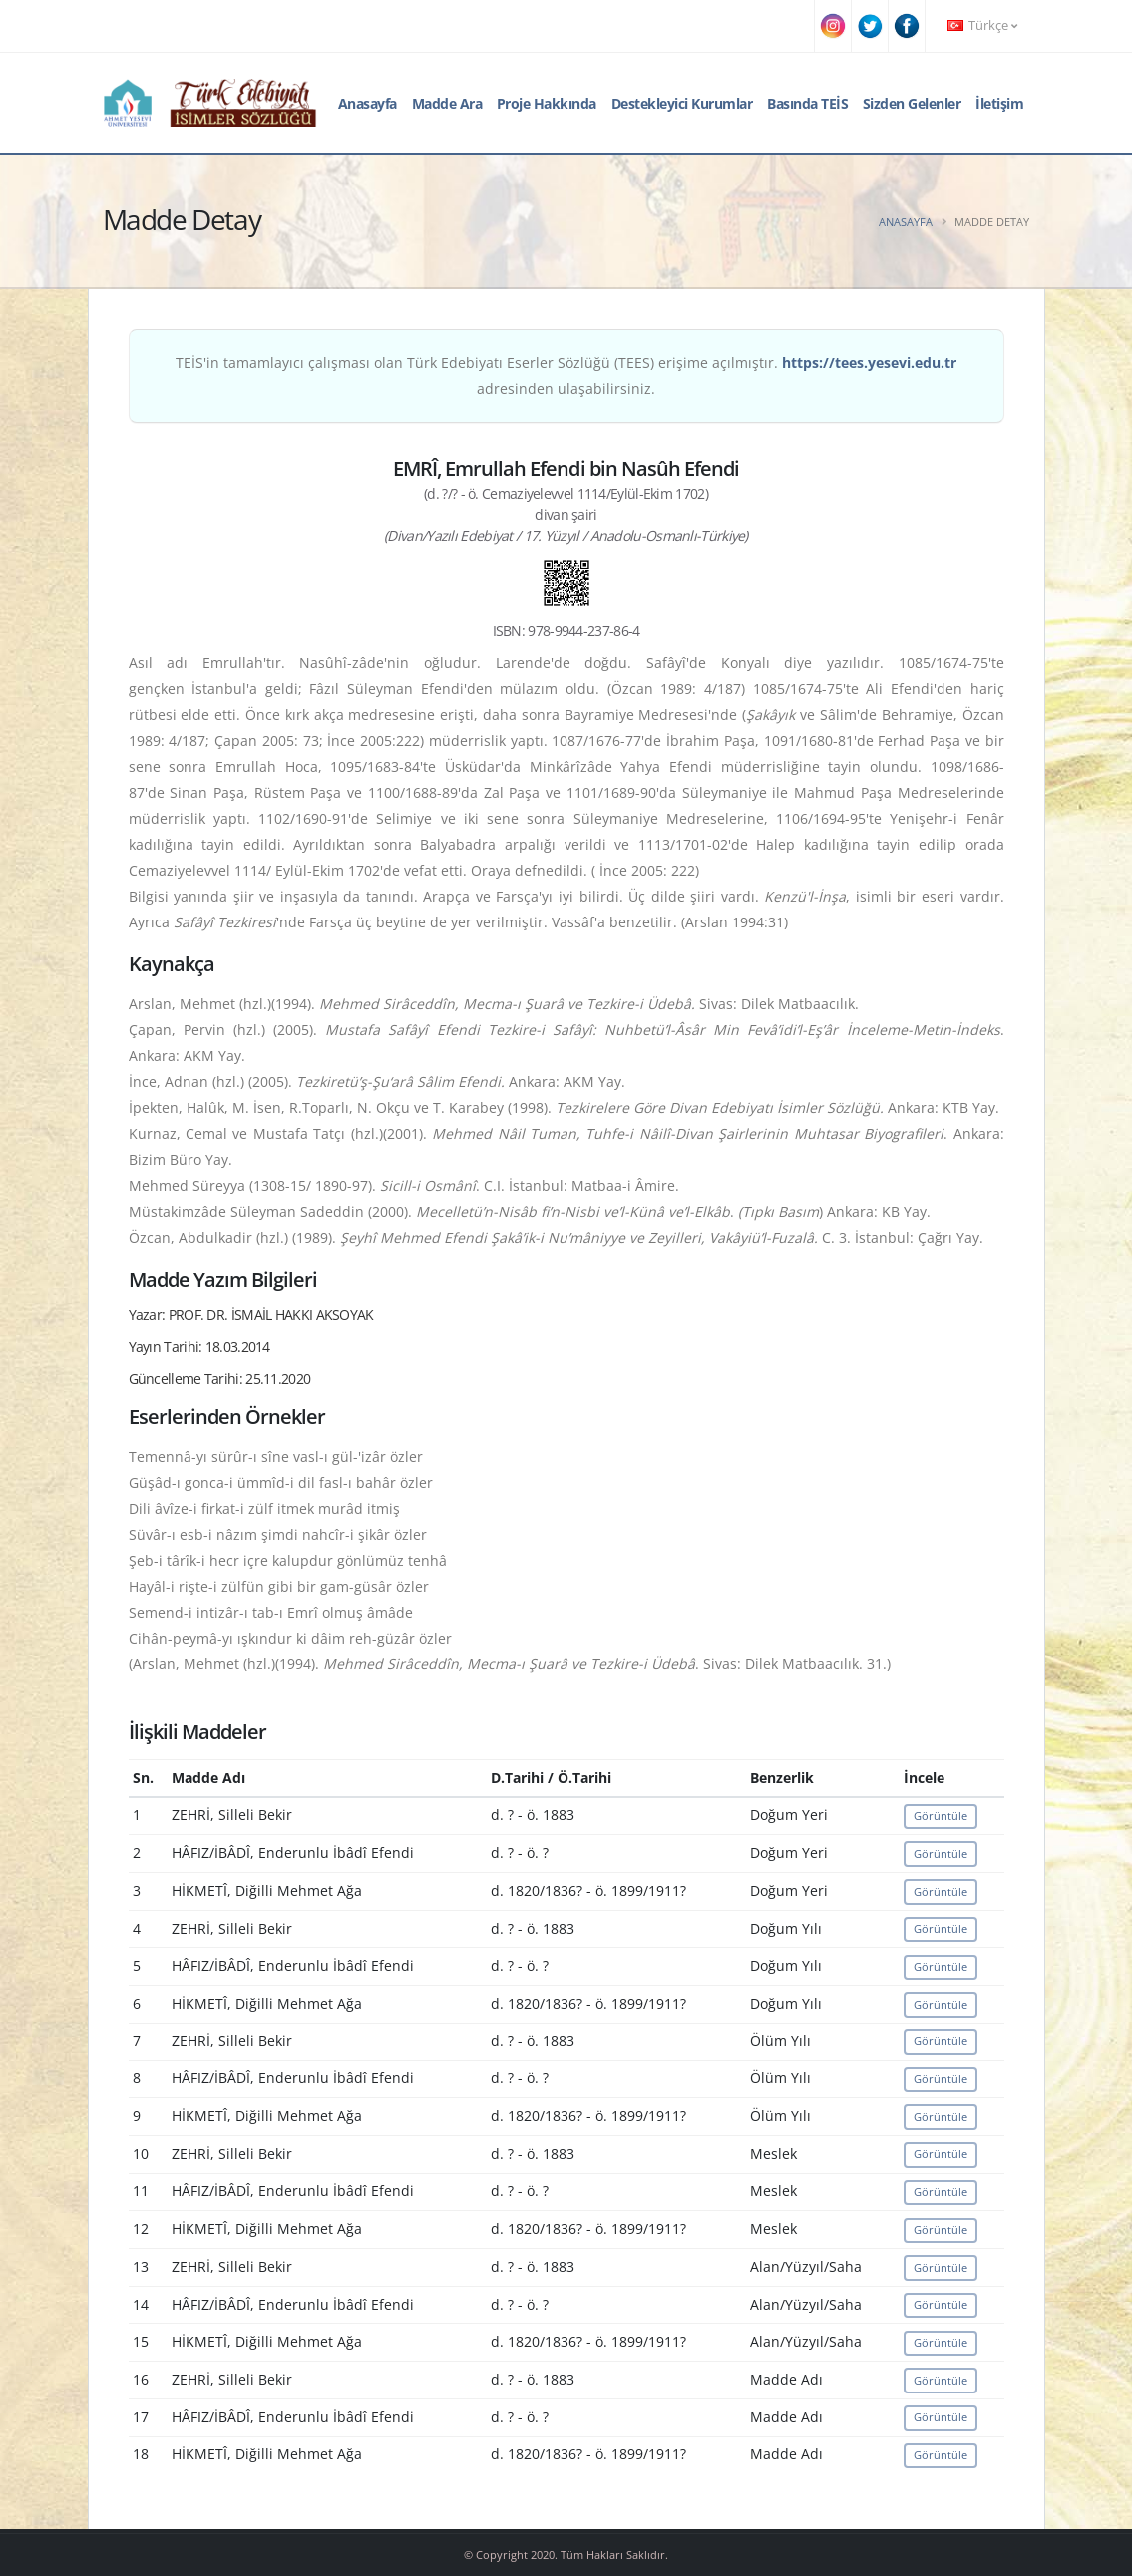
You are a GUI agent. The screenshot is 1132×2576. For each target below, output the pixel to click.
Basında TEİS (807, 103)
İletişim (999, 103)
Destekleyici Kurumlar (682, 103)
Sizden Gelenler (912, 103)
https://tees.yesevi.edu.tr (869, 362)
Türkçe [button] (982, 25)
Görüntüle (940, 1815)
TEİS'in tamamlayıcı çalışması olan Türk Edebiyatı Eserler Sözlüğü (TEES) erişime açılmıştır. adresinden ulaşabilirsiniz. (566, 375)
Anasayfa (367, 103)
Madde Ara (447, 103)
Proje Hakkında (546, 103)
